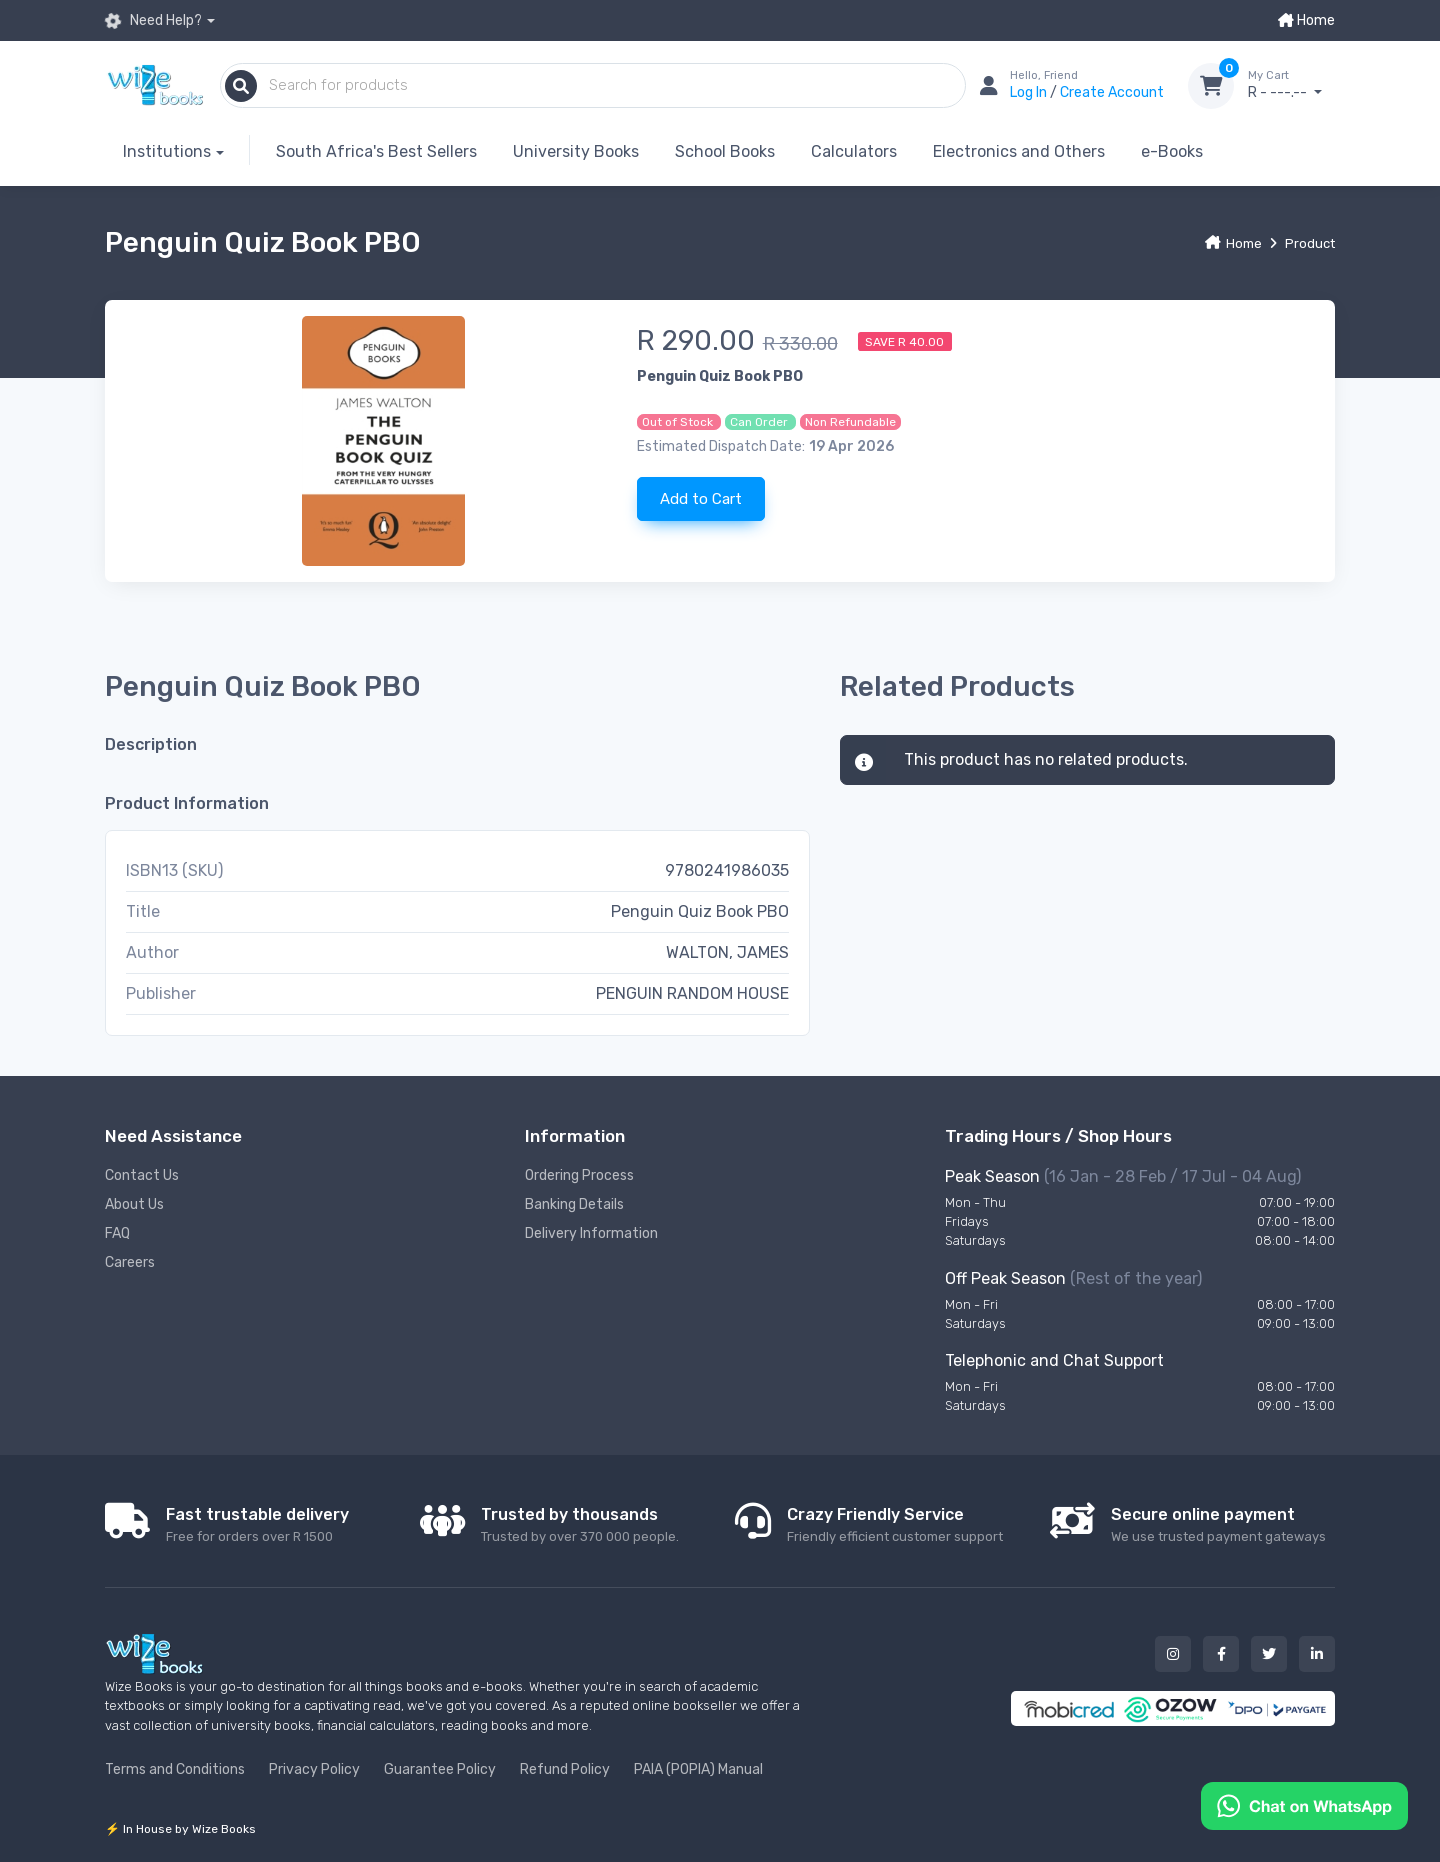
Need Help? (153, 21)
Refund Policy (565, 1769)
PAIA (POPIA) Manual (698, 1769)
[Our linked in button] (1317, 1654)
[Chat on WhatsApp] (1304, 1804)
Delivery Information (591, 1233)
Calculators (854, 151)
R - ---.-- (1291, 85)
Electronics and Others (1019, 151)
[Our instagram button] (1173, 1654)
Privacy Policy (314, 1769)
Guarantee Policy (440, 1769)
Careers (130, 1262)
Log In (1030, 92)
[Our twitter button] (1269, 1654)
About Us (134, 1204)
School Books (725, 151)
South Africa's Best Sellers (376, 151)
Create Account (1112, 92)
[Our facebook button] (1221, 1654)
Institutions (167, 151)
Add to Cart (701, 499)
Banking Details (574, 1204)
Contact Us (142, 1175)
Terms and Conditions (175, 1769)
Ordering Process (579, 1175)
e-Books (1172, 151)
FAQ (117, 1233)
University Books (576, 151)
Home (1306, 20)
